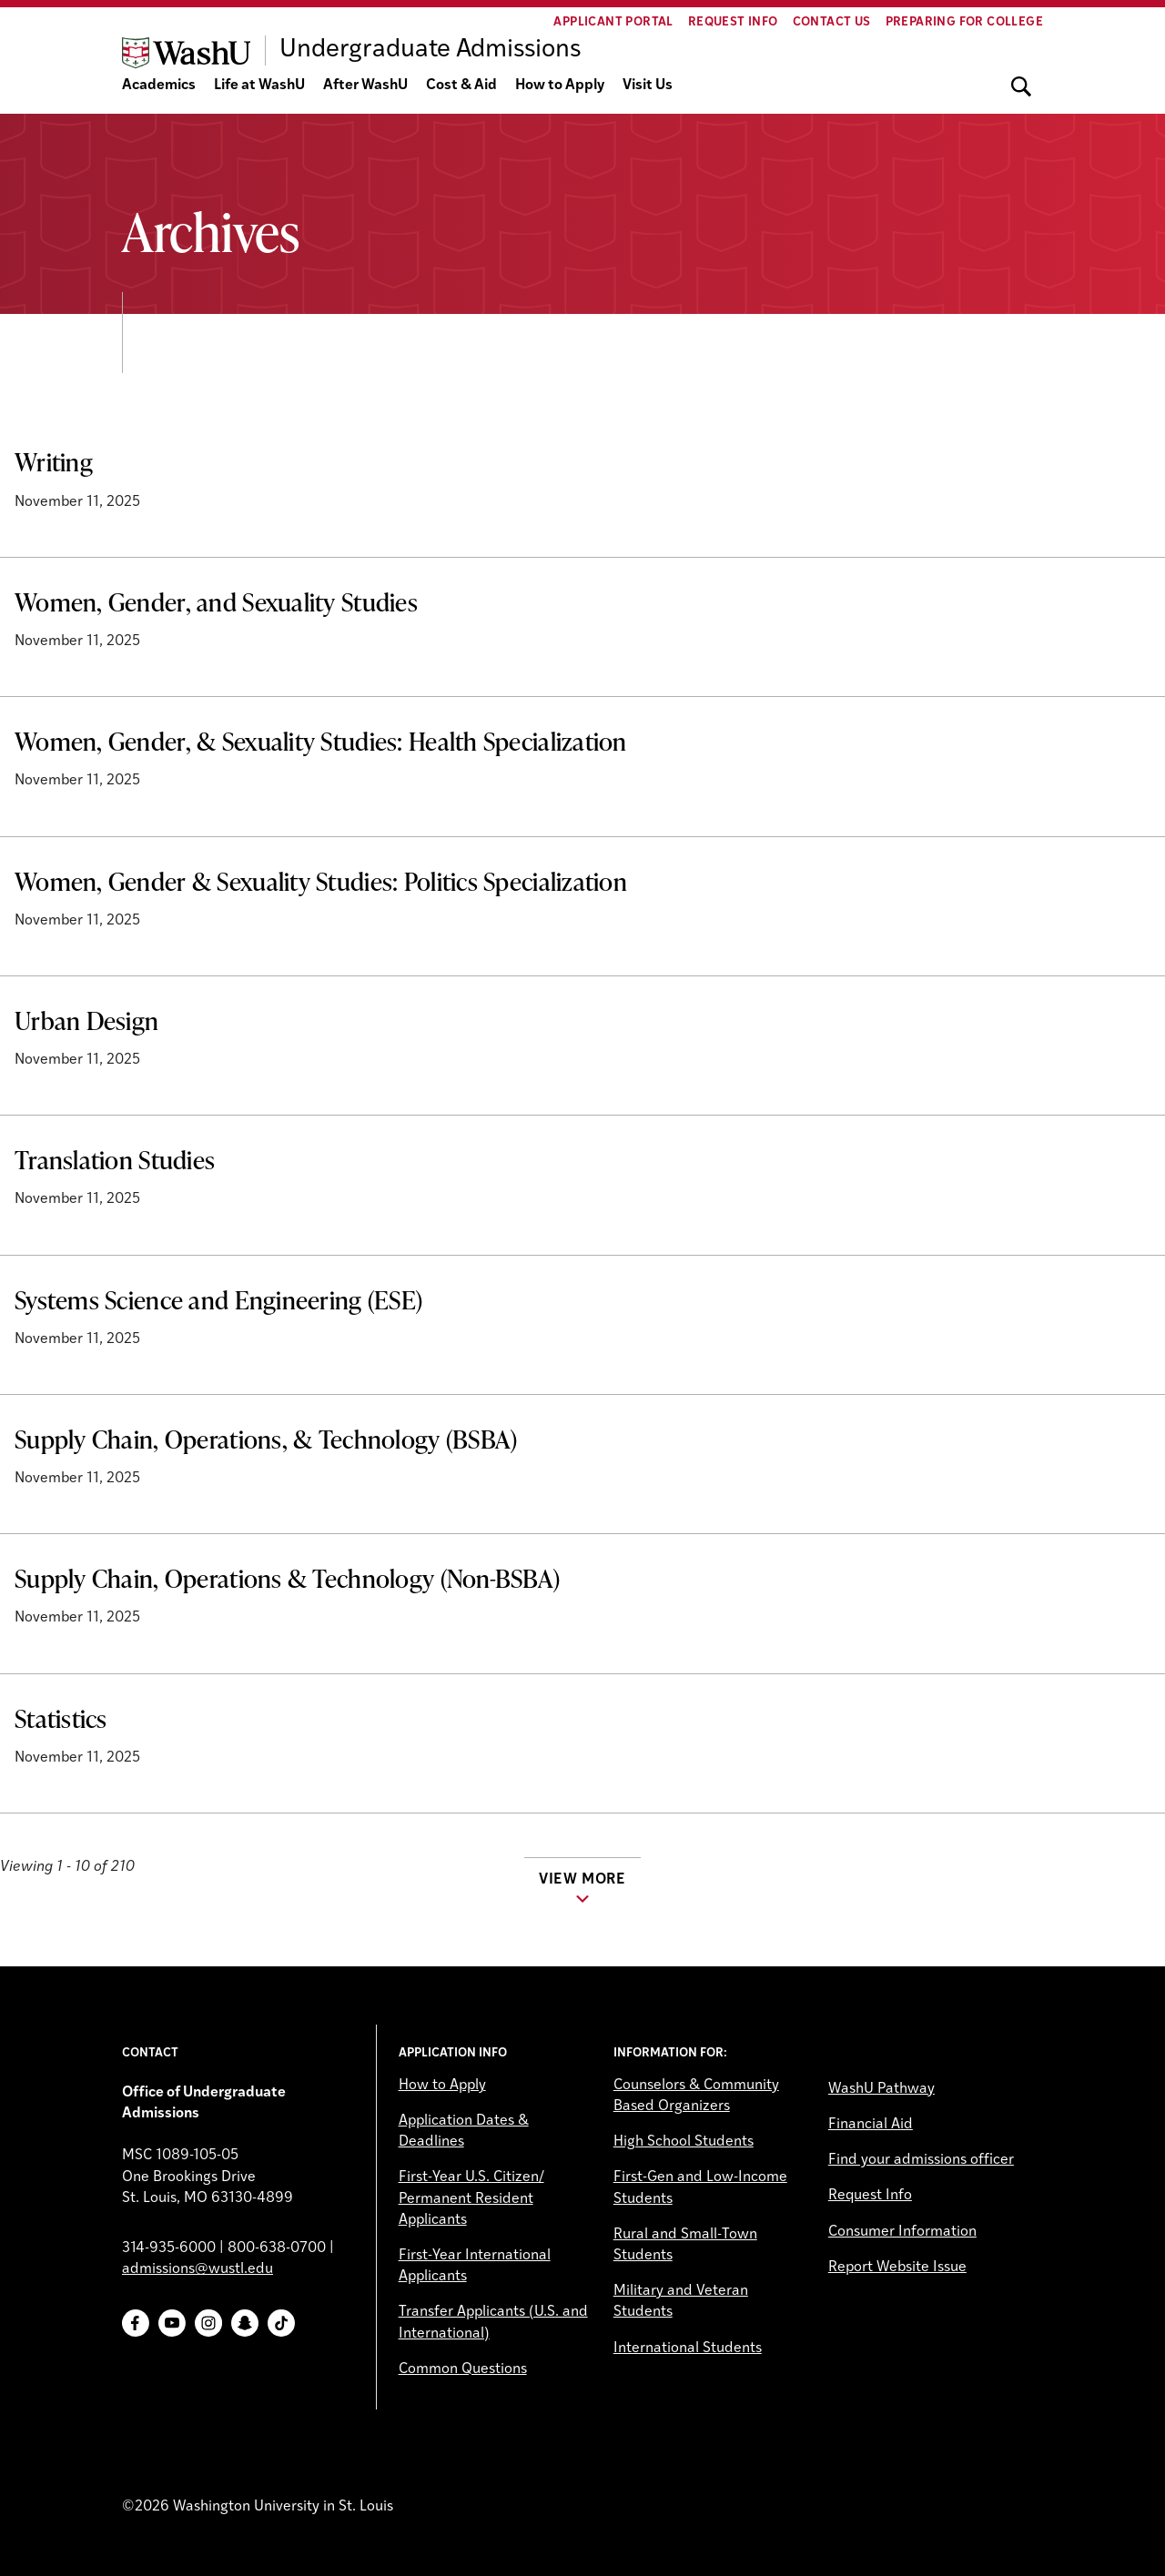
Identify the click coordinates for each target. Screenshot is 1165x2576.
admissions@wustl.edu (197, 2269)
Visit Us (648, 85)
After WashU (365, 85)
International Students (687, 2348)
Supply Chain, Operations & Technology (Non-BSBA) (287, 1578)
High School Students (683, 2142)
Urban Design (86, 1020)
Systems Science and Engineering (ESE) (218, 1299)
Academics (159, 85)
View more (582, 1880)
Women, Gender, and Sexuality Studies (216, 601)
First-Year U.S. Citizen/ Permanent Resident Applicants (471, 2198)
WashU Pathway (881, 2089)
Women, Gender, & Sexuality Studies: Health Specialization (321, 740)
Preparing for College (964, 22)
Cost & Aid (461, 85)
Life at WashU (259, 85)
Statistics (61, 1718)
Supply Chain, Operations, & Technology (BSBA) (266, 1438)
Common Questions (463, 2369)
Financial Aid (870, 2124)
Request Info (733, 22)
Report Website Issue (897, 2267)
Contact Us (832, 22)
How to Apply (559, 85)
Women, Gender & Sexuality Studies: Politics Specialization (321, 881)
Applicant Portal (613, 22)
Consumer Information (902, 2232)
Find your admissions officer (921, 2160)
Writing (54, 461)
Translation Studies (115, 1159)
